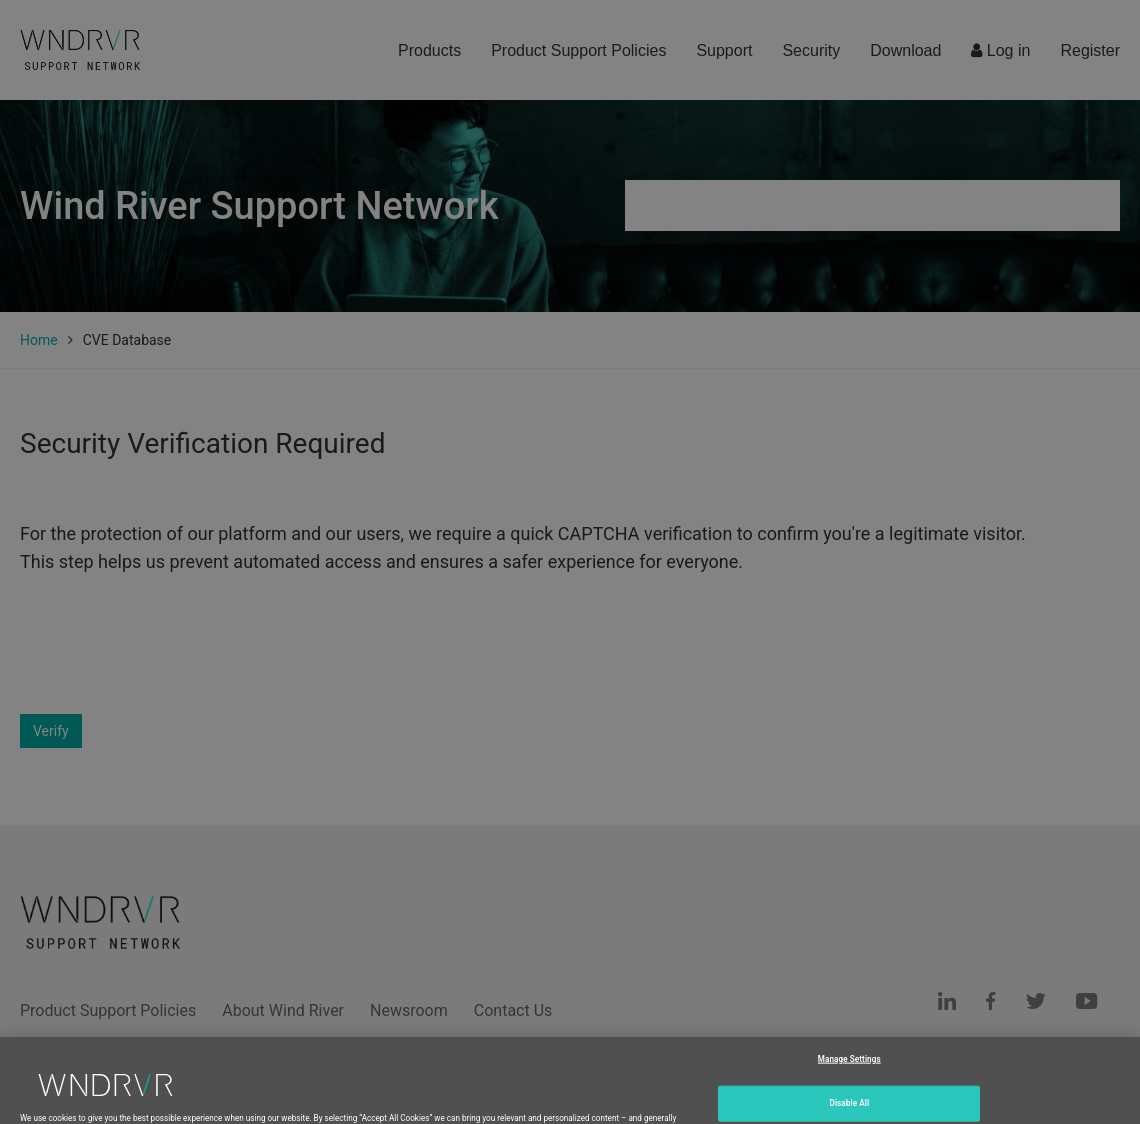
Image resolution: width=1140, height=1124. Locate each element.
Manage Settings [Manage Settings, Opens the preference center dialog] (849, 1071)
